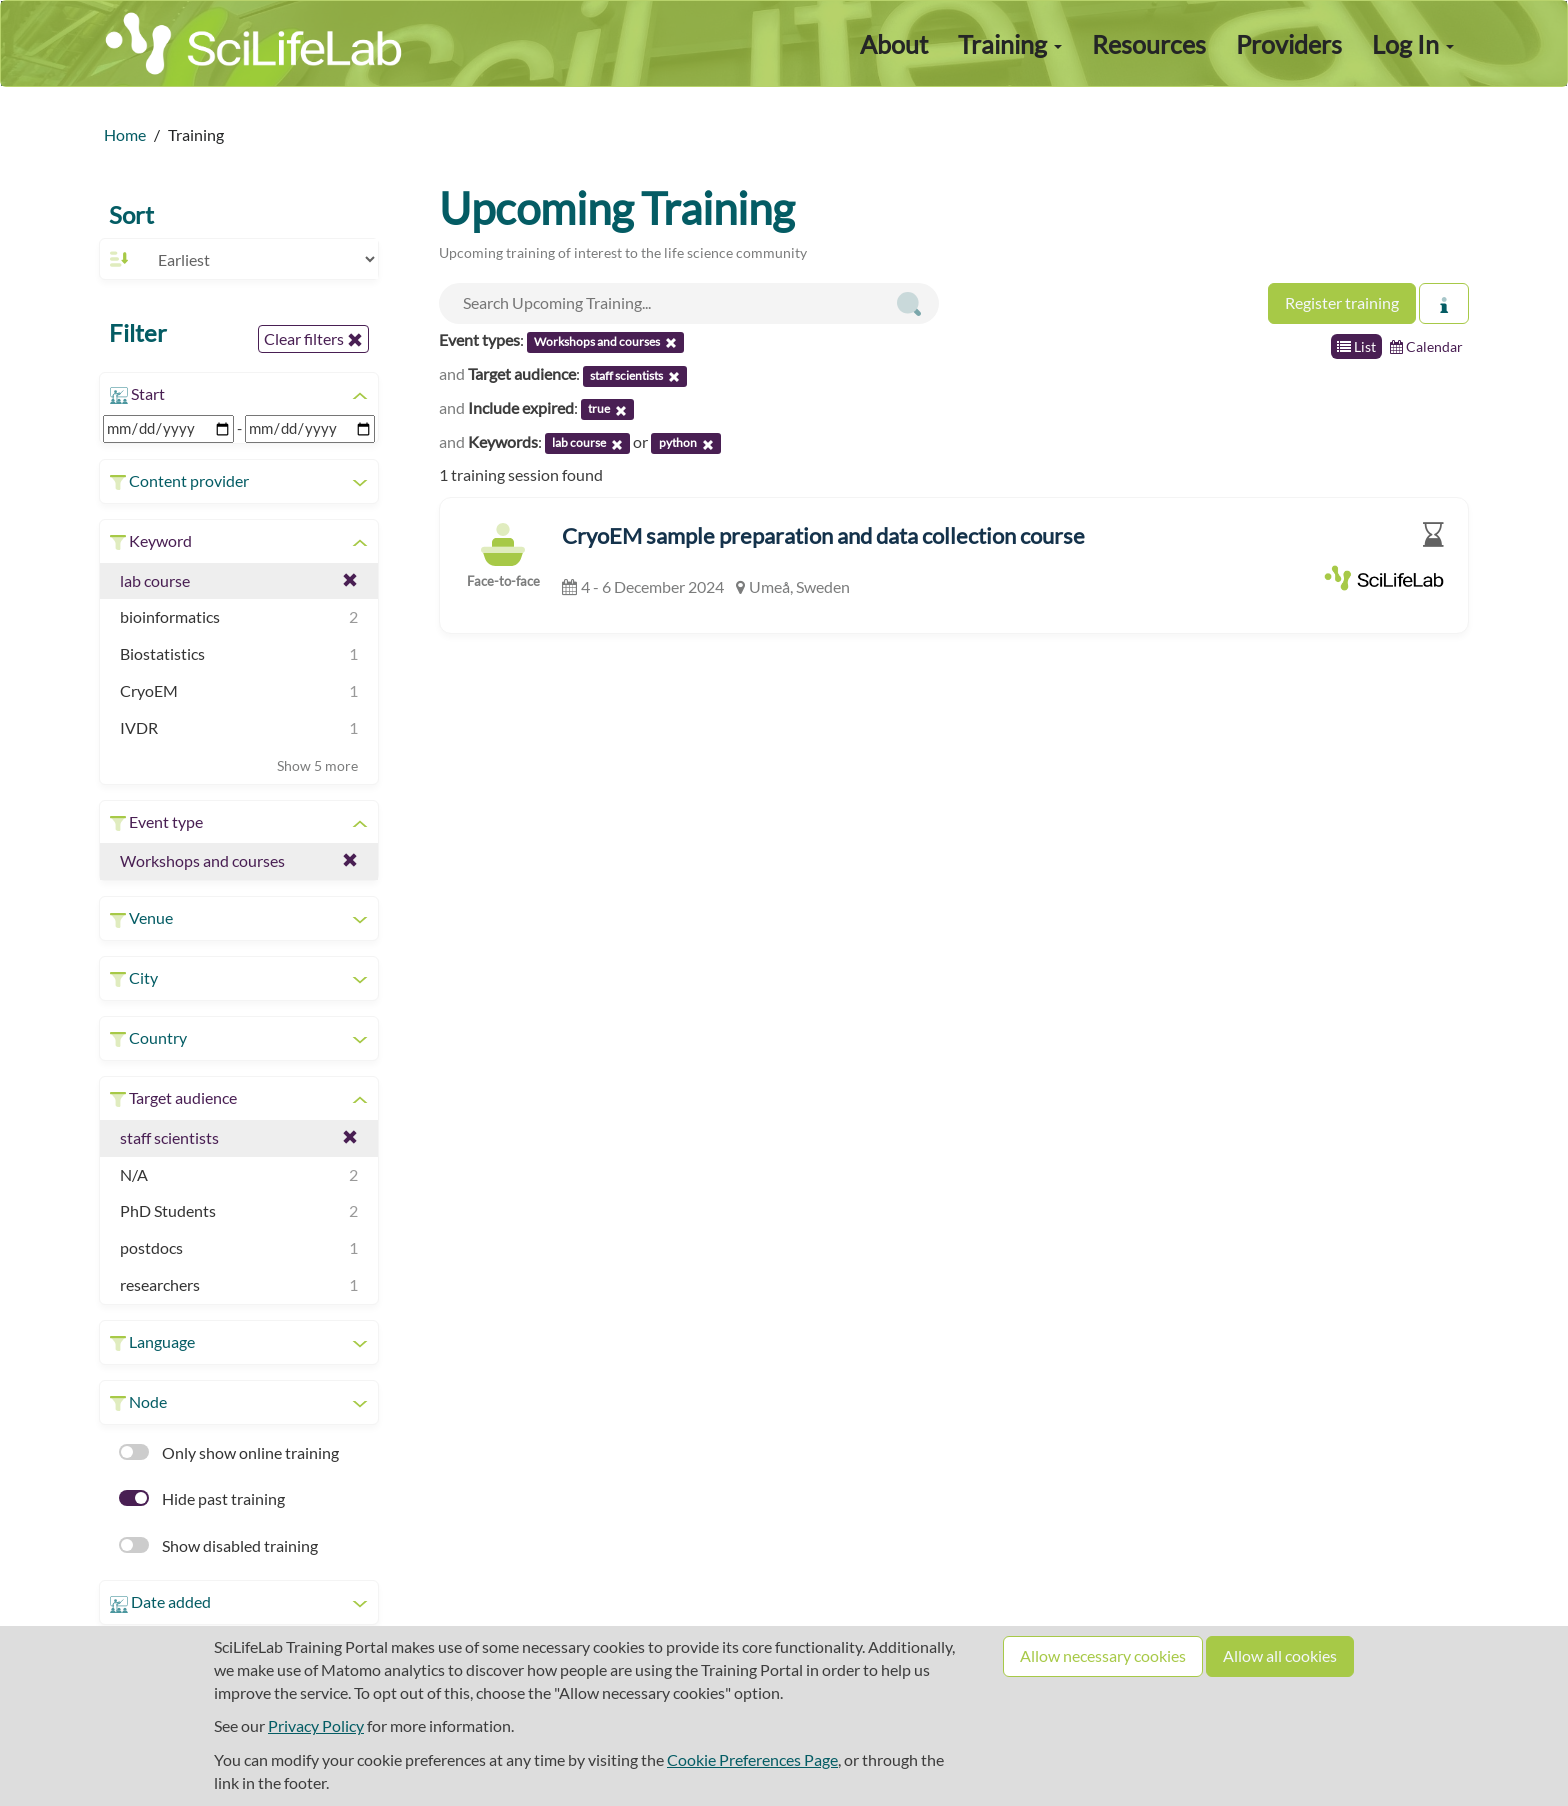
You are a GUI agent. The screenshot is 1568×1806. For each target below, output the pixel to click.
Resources (1149, 44)
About (894, 44)
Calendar (1426, 346)
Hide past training (202, 1498)
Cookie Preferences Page (752, 1759)
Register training (1342, 302)
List (1356, 346)
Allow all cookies (1280, 1655)
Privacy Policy (316, 1725)
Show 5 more (317, 765)
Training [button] (1010, 44)
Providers (1289, 44)
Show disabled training (218, 1545)
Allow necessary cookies (1103, 1655)
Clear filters (313, 339)
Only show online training (229, 1452)
